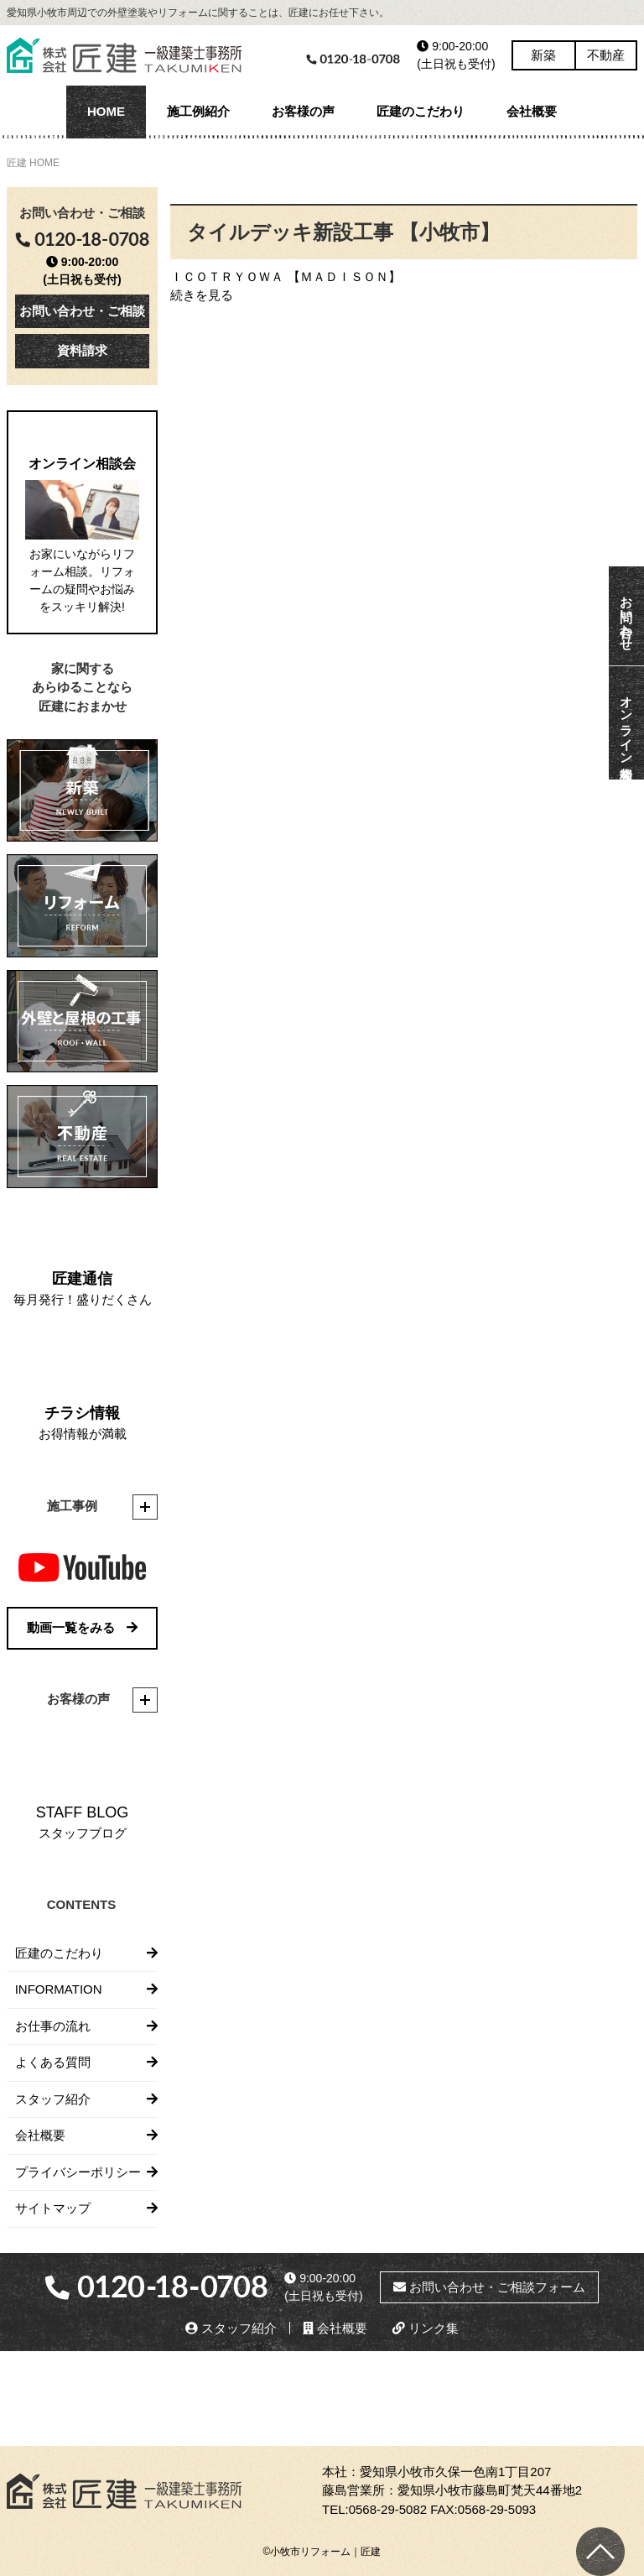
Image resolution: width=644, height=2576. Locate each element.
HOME (106, 111)
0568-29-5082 (388, 2509)
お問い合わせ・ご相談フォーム (489, 2287)
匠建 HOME (33, 163)
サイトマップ (53, 2208)
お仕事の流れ (53, 2026)
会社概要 (531, 111)
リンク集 (425, 2328)
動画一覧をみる (82, 1627)
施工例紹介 (198, 111)
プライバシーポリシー (78, 2172)
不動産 (606, 55)
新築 (543, 55)
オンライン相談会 (627, 723)
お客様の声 (303, 111)
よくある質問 (53, 2062)
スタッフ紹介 (53, 2099)
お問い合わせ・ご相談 (82, 311)
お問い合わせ (627, 615)
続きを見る (201, 295)
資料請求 (82, 350)
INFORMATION (58, 1989)
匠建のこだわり (421, 111)
